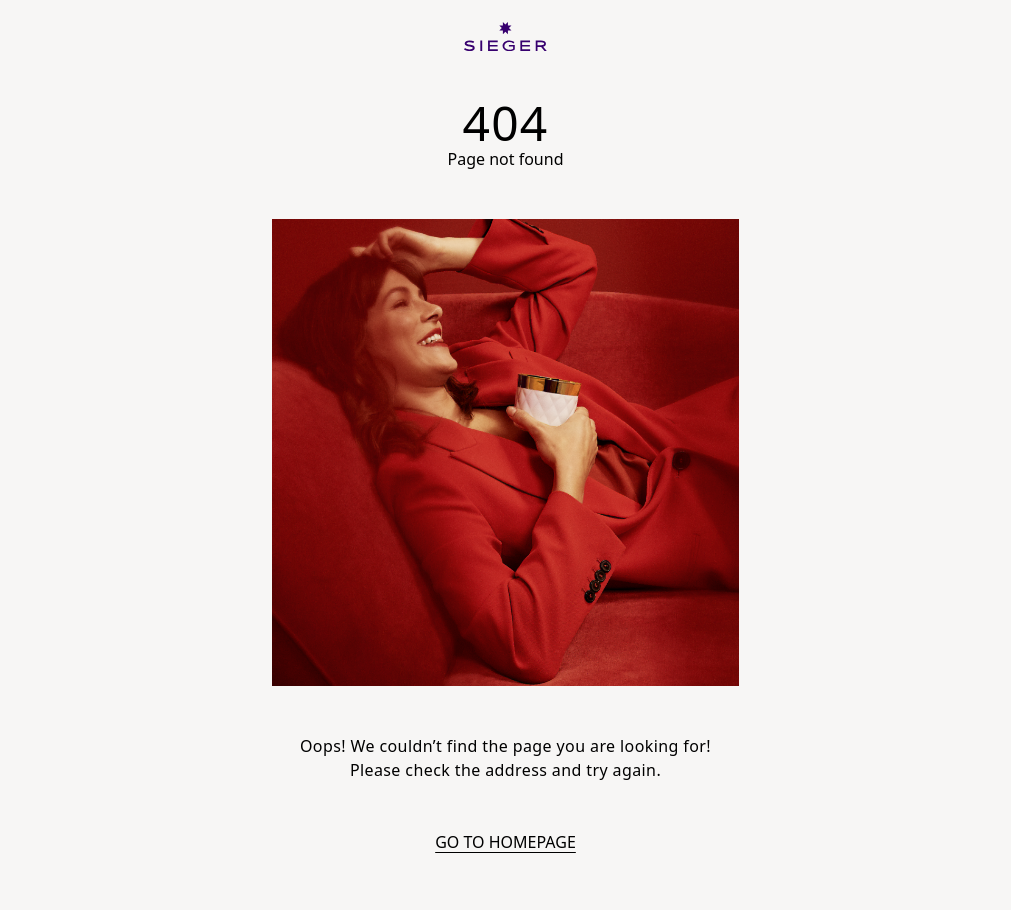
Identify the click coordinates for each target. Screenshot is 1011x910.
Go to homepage (505, 842)
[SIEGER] (505, 36)
